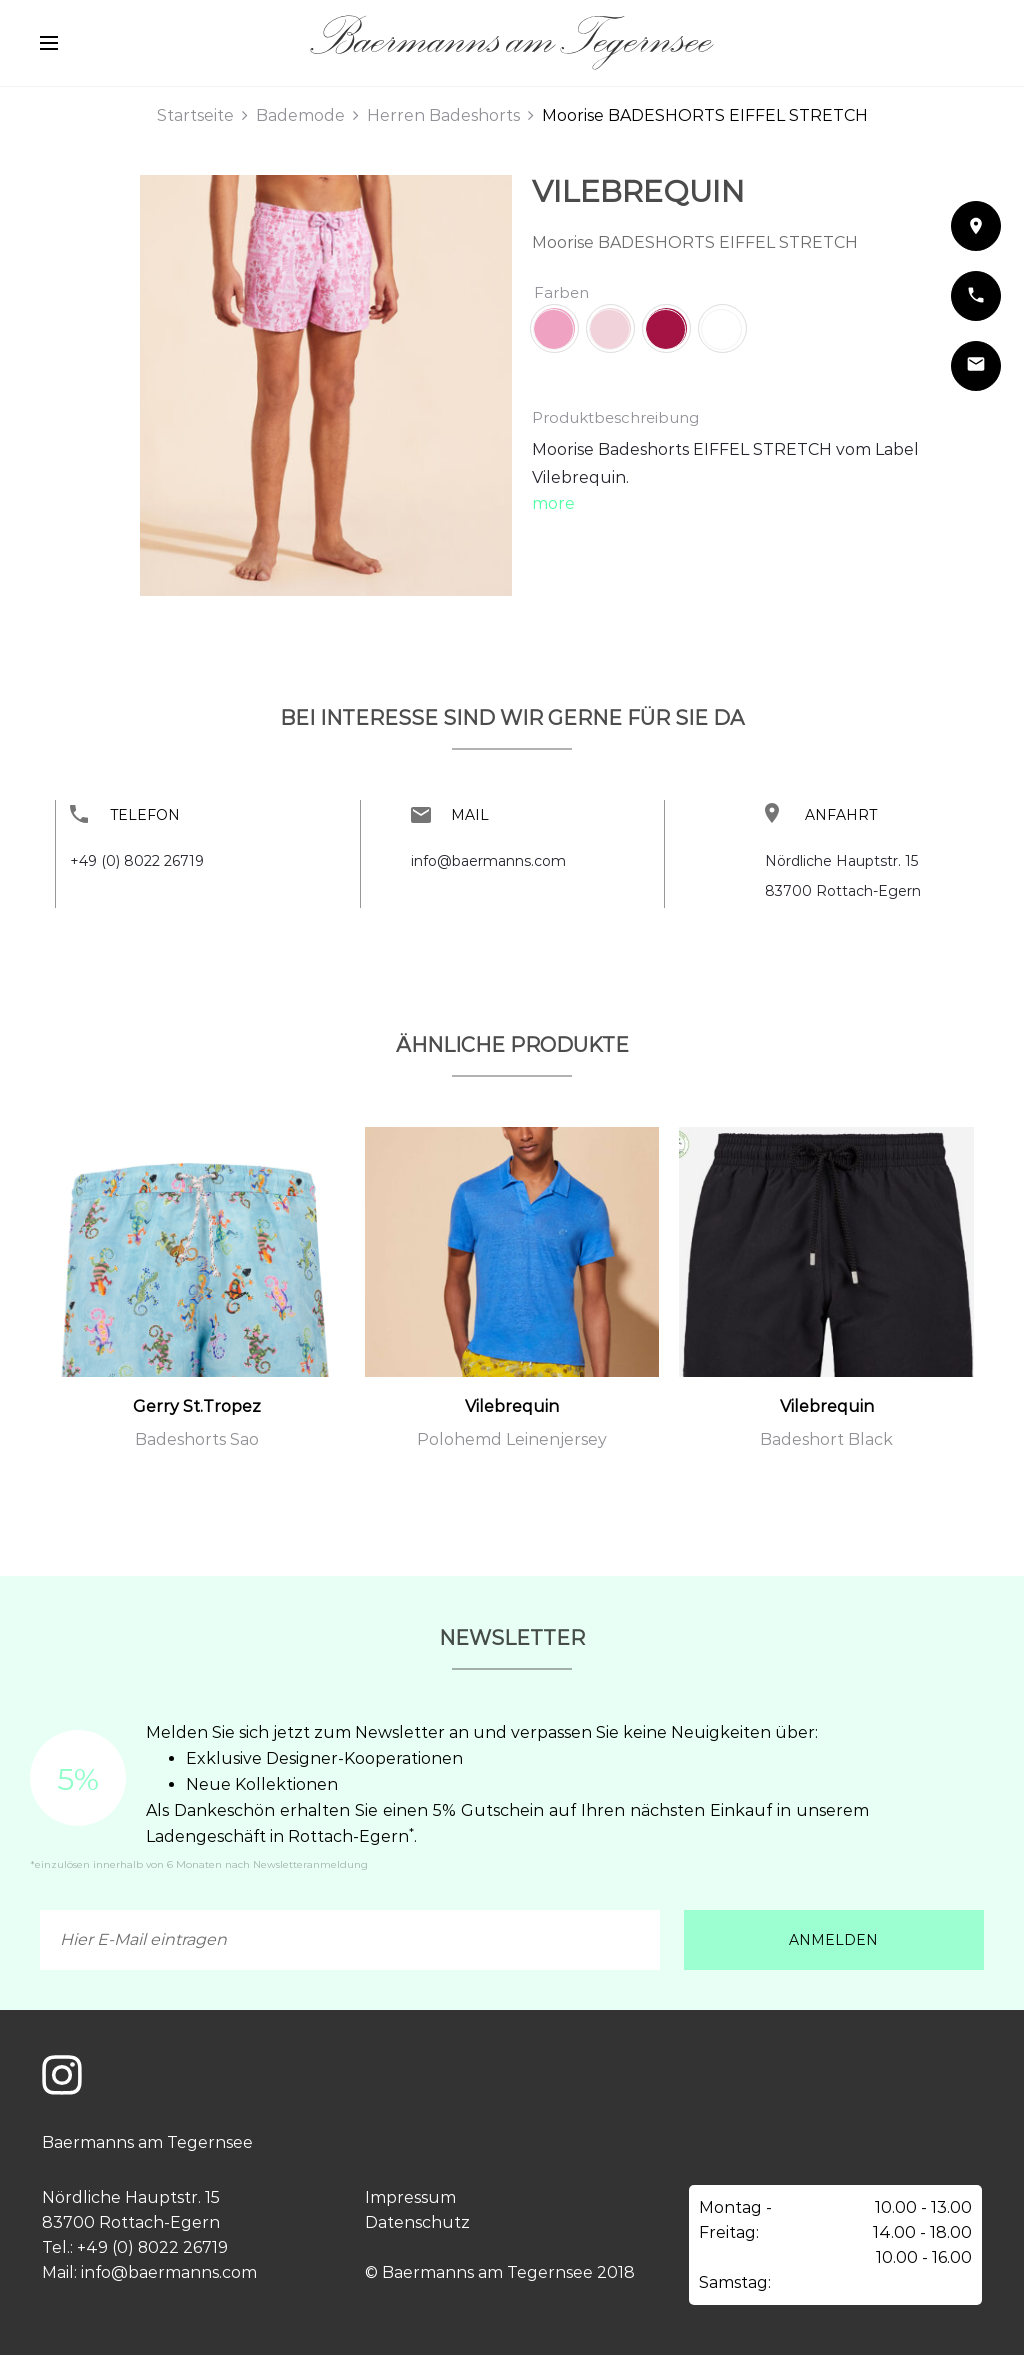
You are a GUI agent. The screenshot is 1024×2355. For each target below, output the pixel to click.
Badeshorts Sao (197, 1439)
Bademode (300, 115)
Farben (561, 292)
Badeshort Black (826, 1439)
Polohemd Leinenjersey (512, 1439)
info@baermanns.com (488, 861)
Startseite (195, 115)
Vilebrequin (638, 191)
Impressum (410, 2197)
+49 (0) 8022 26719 (137, 861)
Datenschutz (417, 2222)
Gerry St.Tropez (197, 1406)
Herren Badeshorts (443, 115)
